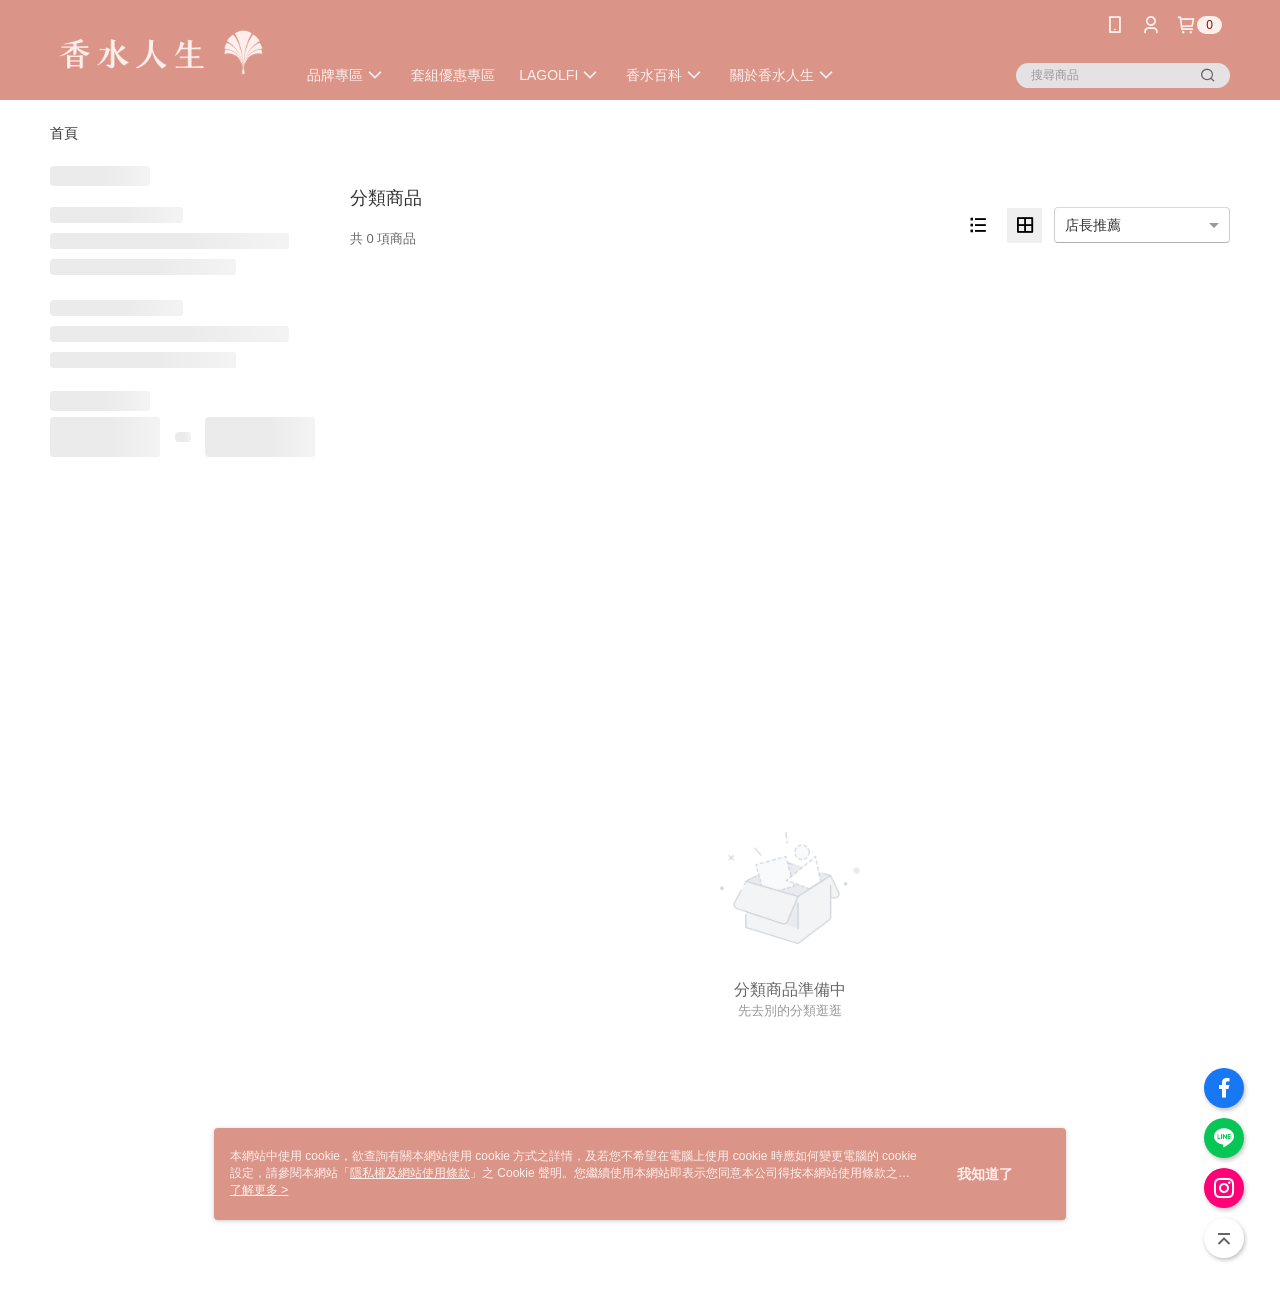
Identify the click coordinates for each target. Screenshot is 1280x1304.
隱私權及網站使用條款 (410, 1173)
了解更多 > (259, 1190)
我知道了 (985, 1174)
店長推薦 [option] (1093, 225)
